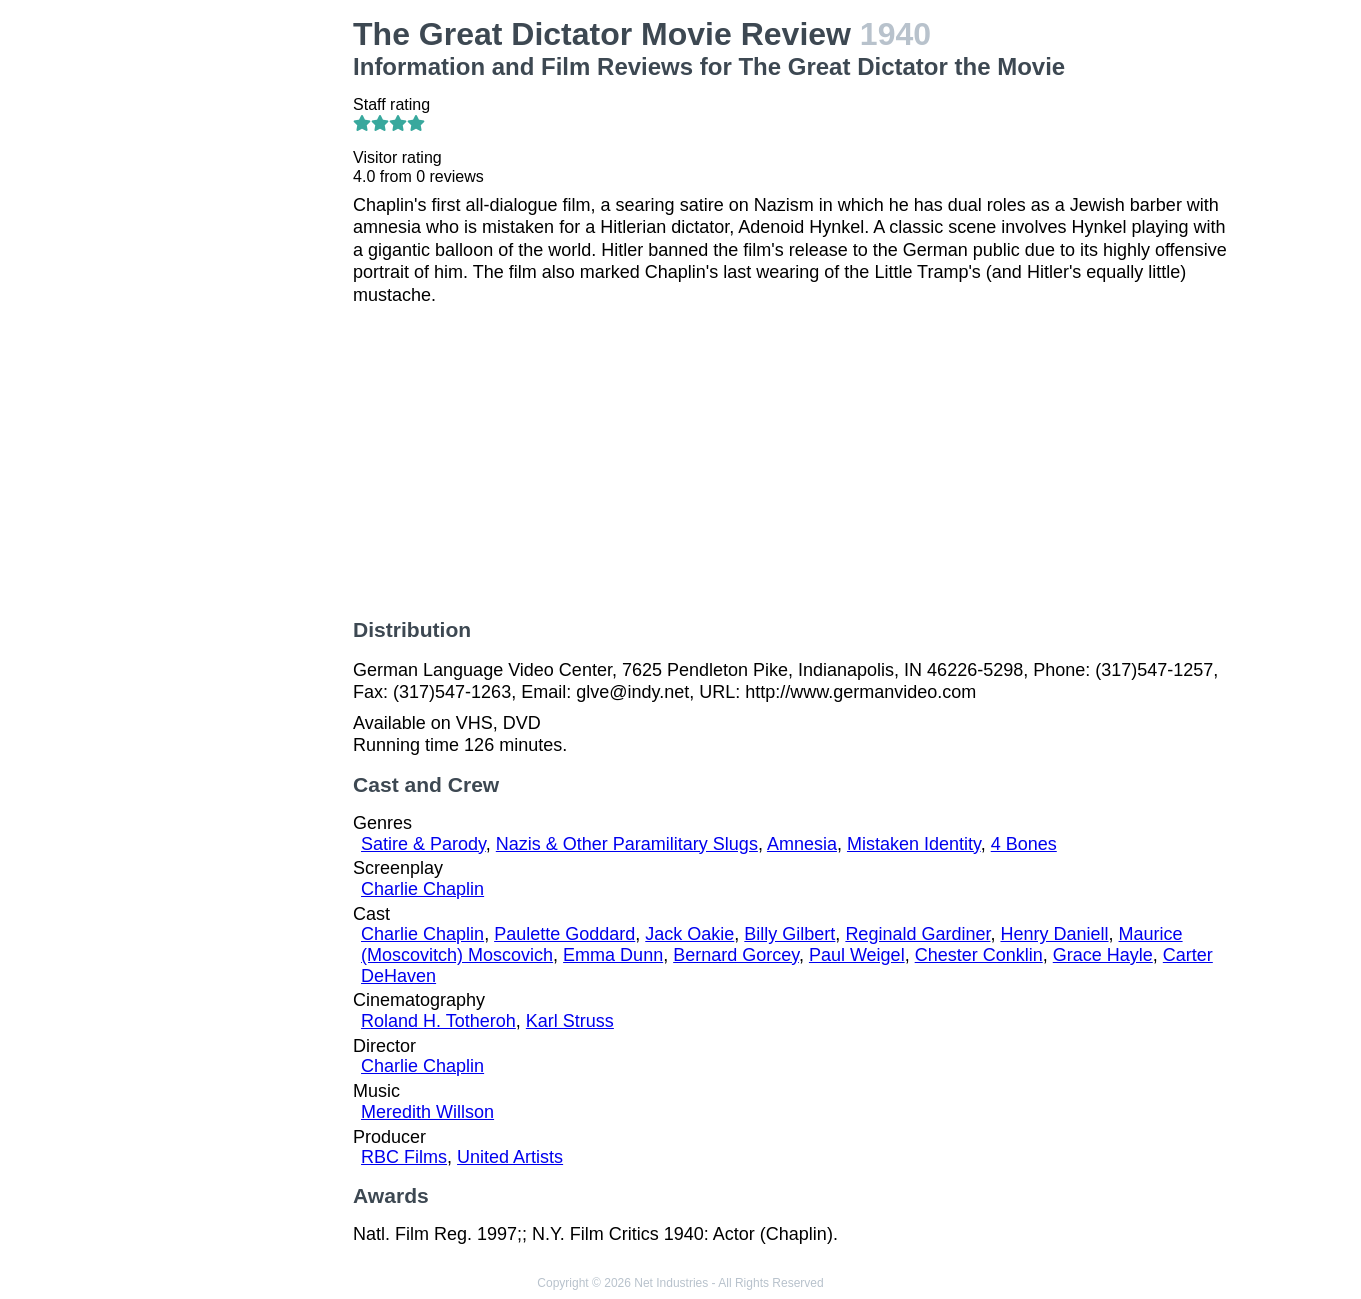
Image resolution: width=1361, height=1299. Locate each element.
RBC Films (404, 1157)
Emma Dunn (613, 955)
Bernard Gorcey (736, 955)
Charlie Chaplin (422, 889)
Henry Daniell (1054, 934)
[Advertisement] (237, 316)
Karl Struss (570, 1021)
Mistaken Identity (914, 844)
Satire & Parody (423, 844)
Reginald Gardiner (917, 934)
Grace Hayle (1103, 955)
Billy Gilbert (789, 934)
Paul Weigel (857, 955)
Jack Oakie (689, 934)
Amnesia (802, 844)
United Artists (510, 1157)
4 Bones (1024, 844)
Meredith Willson (427, 1112)
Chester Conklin (979, 955)
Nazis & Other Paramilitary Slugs (627, 844)
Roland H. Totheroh (438, 1021)
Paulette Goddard (564, 934)
